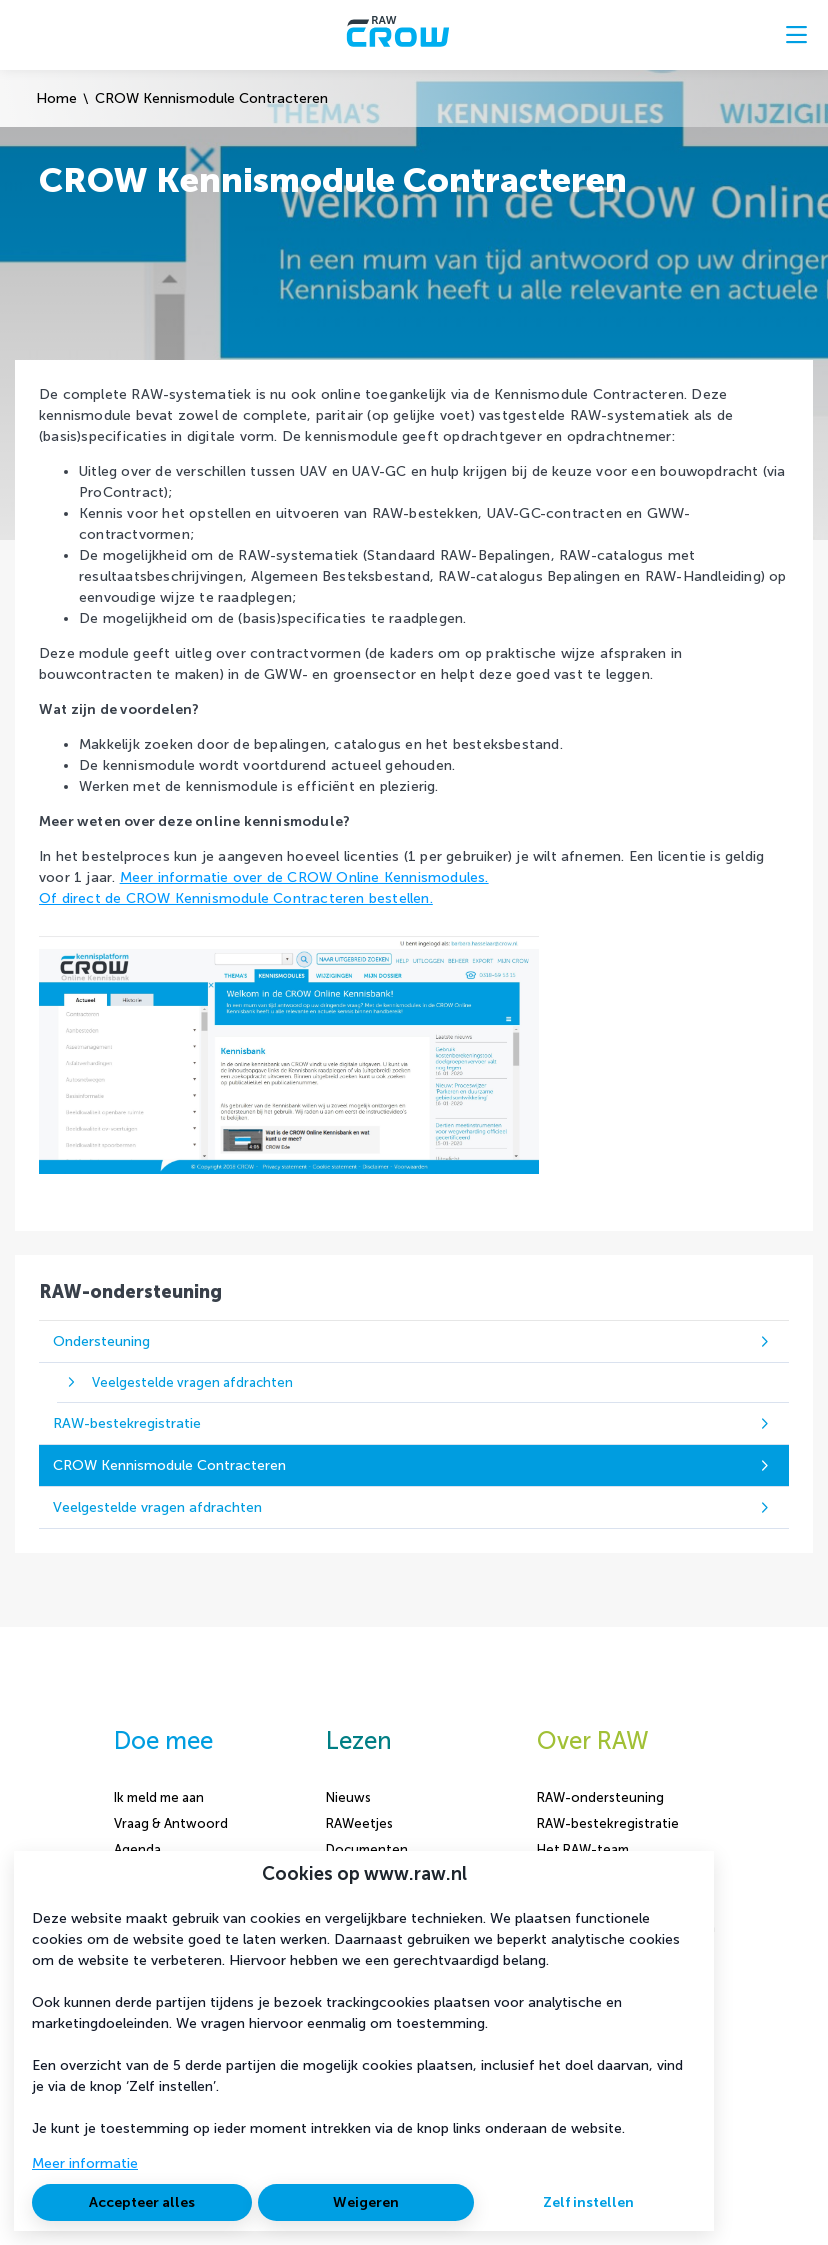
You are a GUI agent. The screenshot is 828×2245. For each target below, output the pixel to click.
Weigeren (366, 2202)
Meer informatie (85, 2163)
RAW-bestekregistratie (608, 1823)
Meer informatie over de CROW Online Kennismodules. (304, 877)
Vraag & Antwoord (171, 1823)
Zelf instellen (588, 2202)
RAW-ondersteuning (600, 1797)
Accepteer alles (142, 2202)
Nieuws (348, 1797)
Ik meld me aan (159, 1797)
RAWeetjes (359, 1823)
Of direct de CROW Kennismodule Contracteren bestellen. (236, 898)
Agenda (137, 1849)
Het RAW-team (583, 1849)
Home (56, 98)
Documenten (367, 1849)
